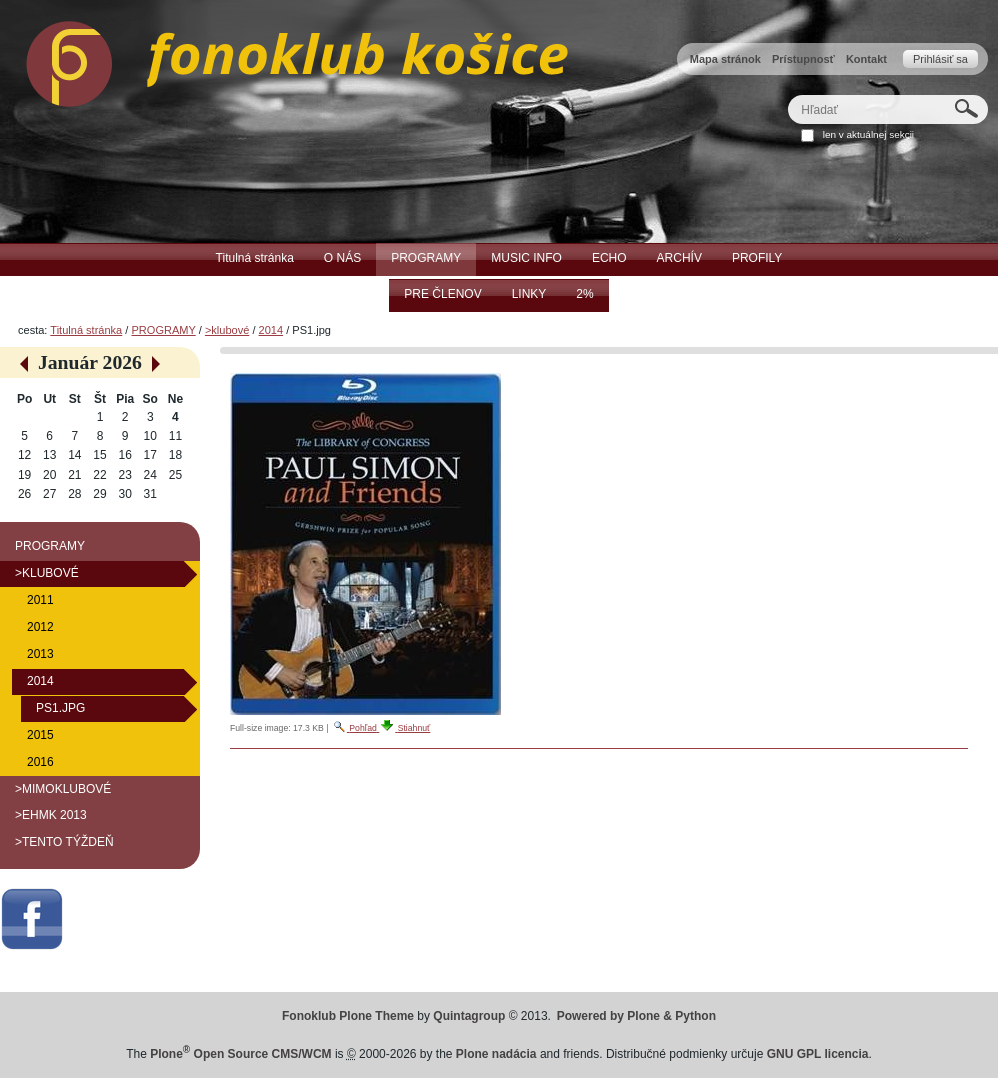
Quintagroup (469, 1016)
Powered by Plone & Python (636, 1016)
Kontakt (866, 59)
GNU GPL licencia (818, 1054)
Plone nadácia (496, 1054)
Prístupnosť (803, 59)
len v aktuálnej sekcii (868, 134)
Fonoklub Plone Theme (348, 1016)
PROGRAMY (163, 330)
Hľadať (787, 94)
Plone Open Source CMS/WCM (240, 1054)
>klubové (227, 330)
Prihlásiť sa (940, 59)
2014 (271, 330)
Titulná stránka (86, 330)
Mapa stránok (725, 59)
